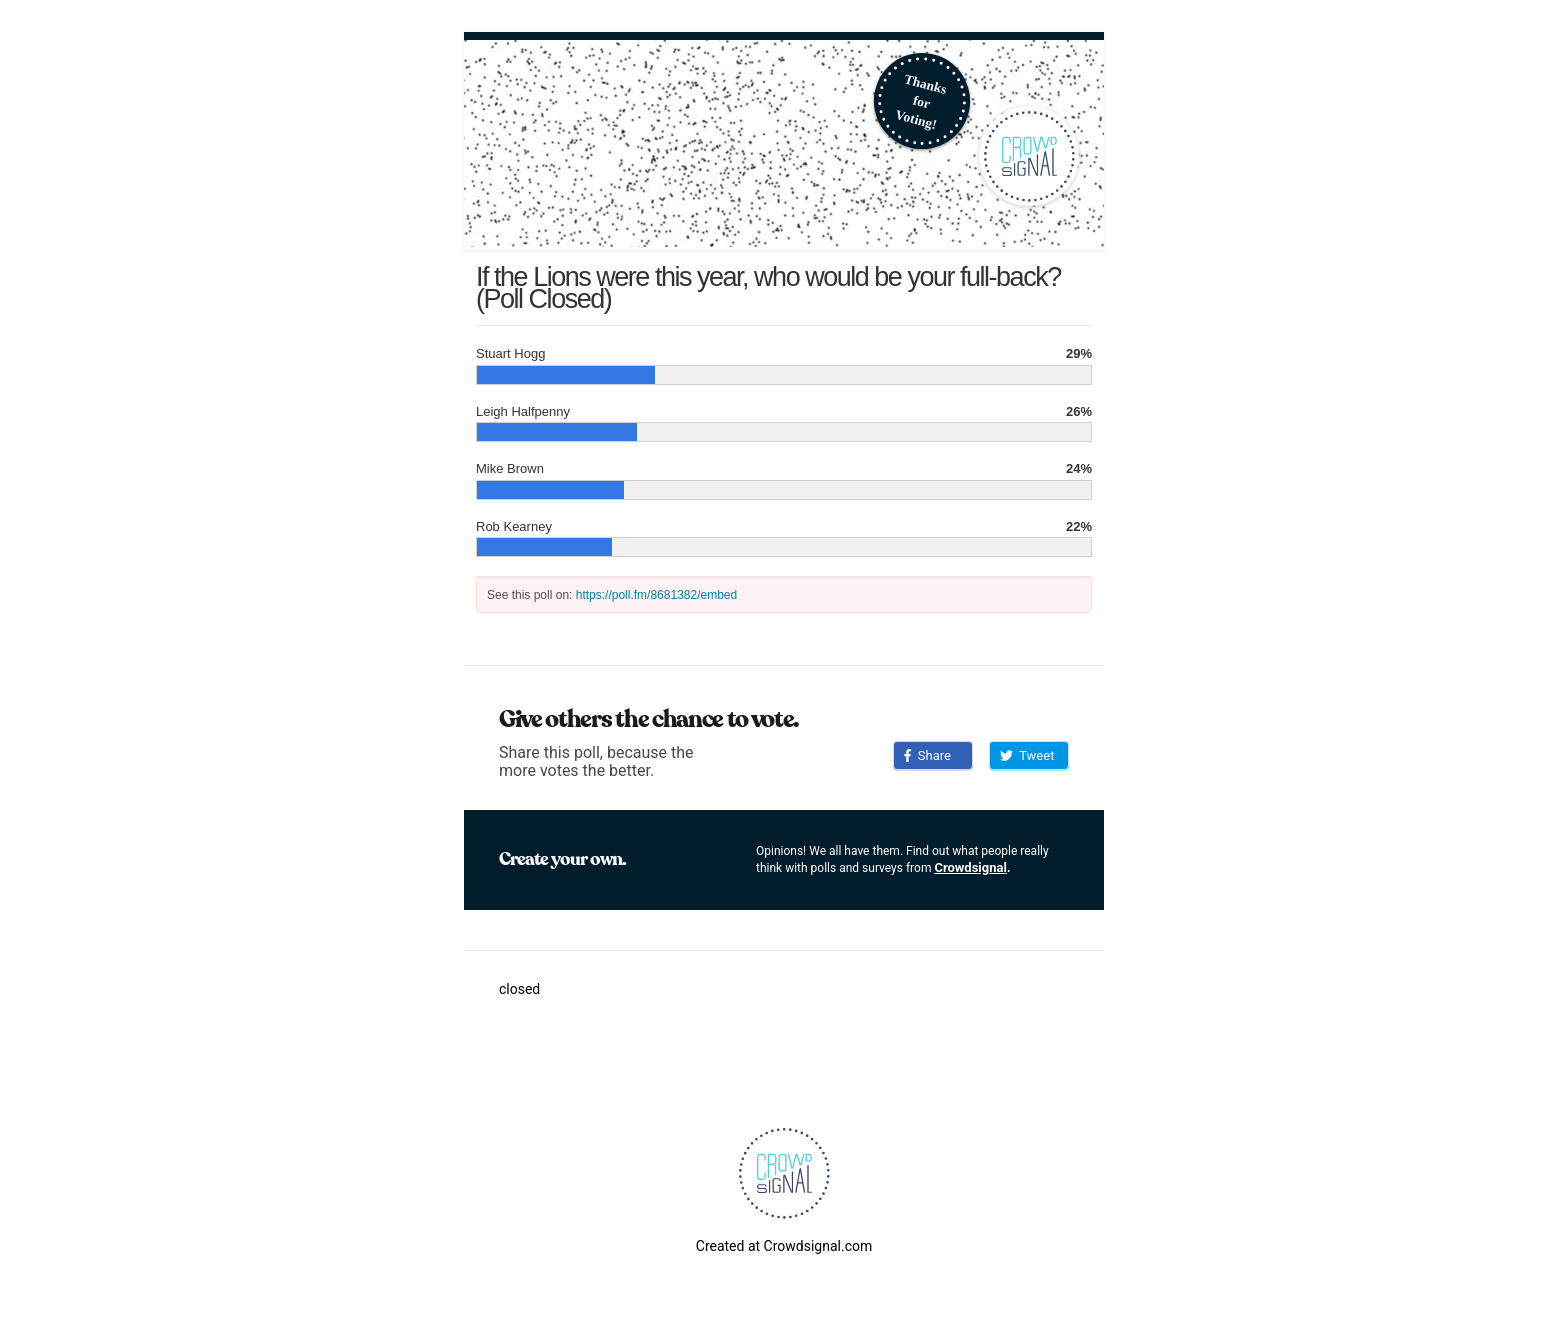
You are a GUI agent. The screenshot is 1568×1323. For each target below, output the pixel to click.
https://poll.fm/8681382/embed (656, 595)
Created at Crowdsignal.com (784, 1246)
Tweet (1027, 755)
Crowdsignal (970, 867)
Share (927, 755)
